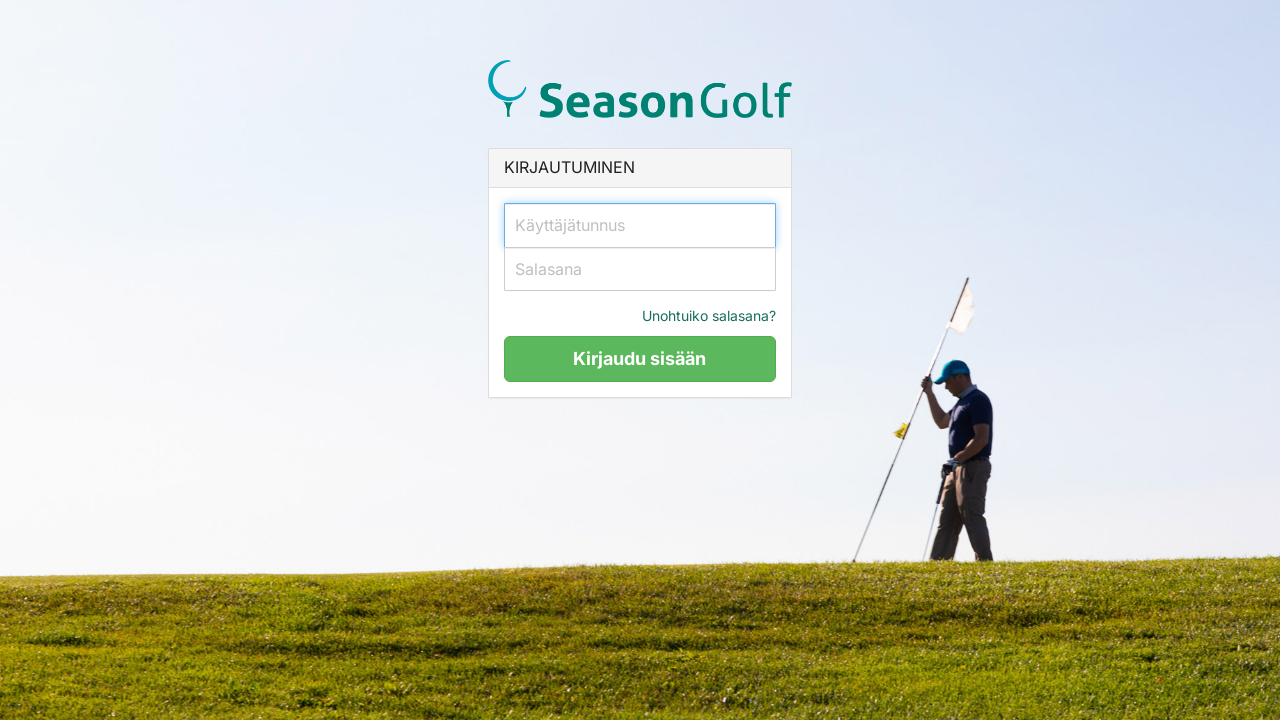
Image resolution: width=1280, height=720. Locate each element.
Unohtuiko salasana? (709, 315)
